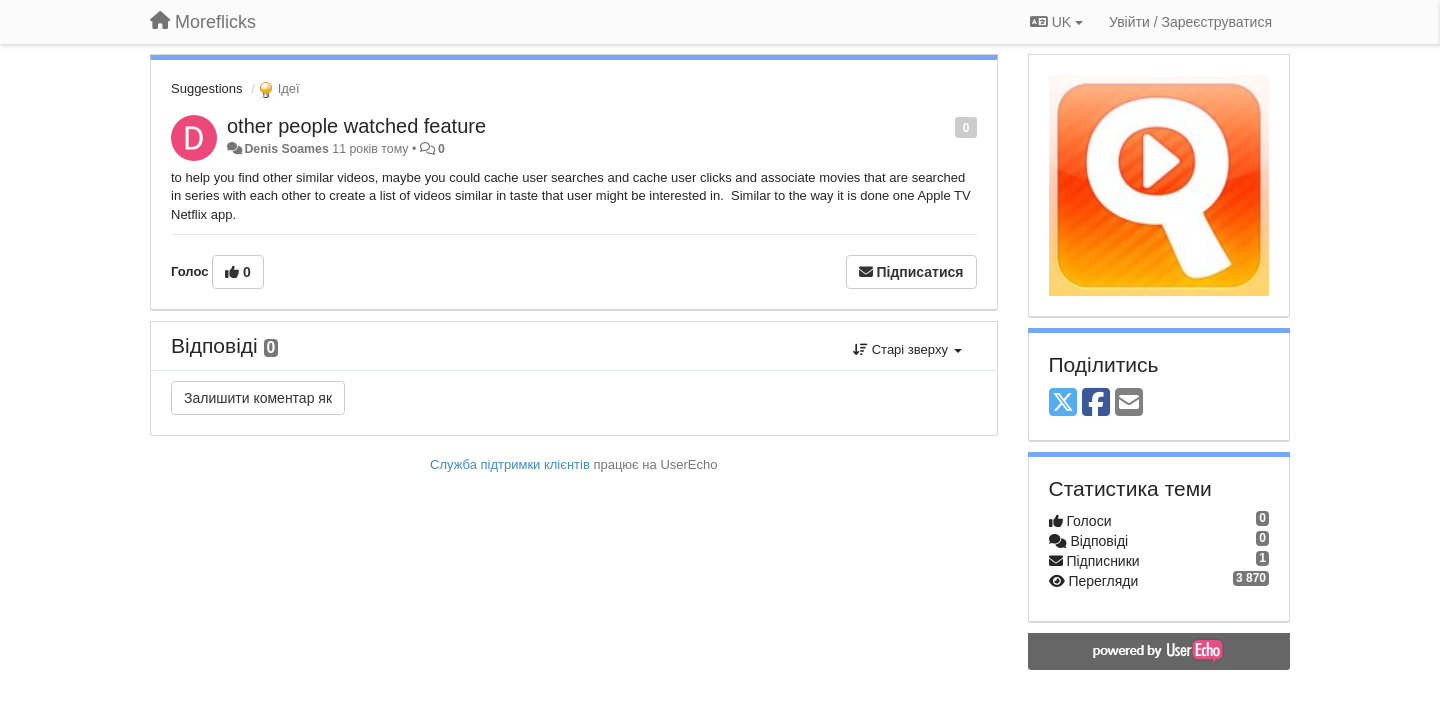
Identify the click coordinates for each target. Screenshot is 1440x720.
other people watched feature (356, 126)
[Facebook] (1096, 403)
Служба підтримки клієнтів (510, 464)
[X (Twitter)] (1063, 403)
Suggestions (207, 88)
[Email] (1129, 403)
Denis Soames (286, 149)
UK (1056, 22)
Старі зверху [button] (907, 349)
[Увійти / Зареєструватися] (1190, 22)
